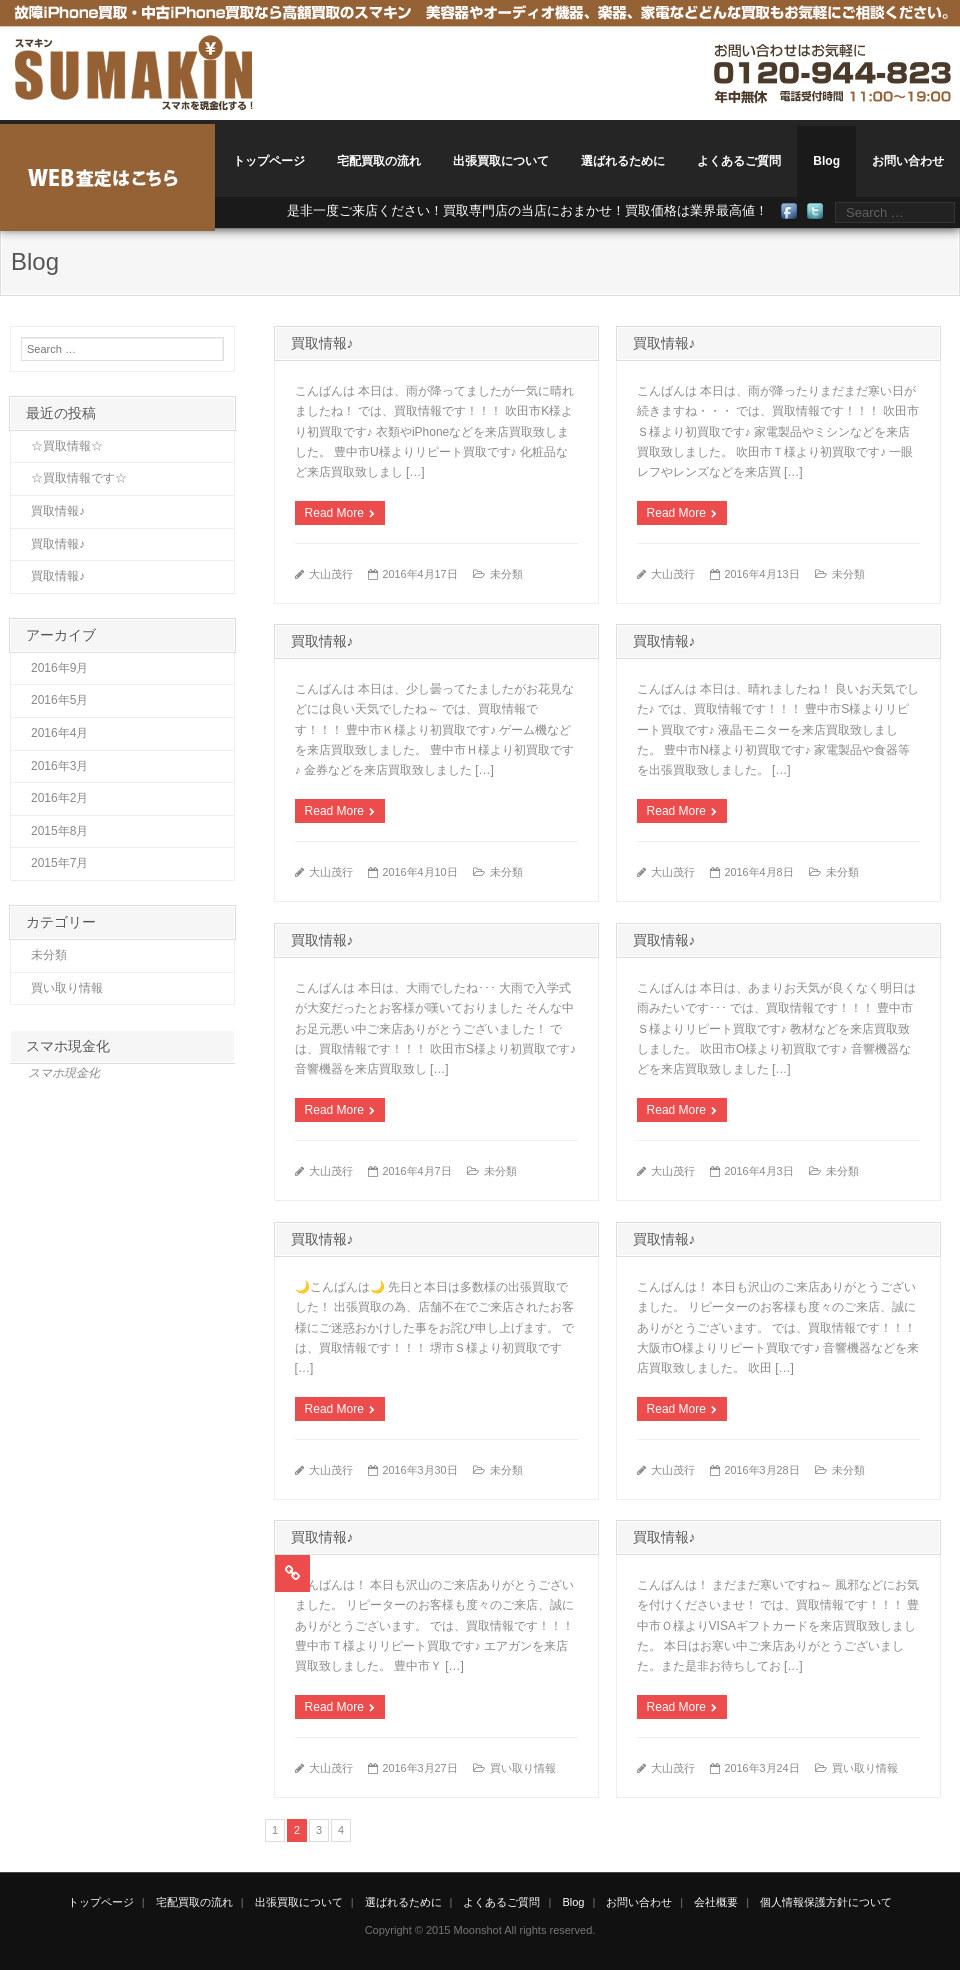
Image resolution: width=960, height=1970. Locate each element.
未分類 (506, 574)
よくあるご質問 (739, 161)
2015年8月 (59, 831)
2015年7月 (59, 863)
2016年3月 (59, 766)
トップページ (269, 161)
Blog (826, 161)
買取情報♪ (322, 343)
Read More (334, 513)
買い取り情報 (523, 1768)
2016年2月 (59, 798)
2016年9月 (59, 668)
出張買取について (501, 161)
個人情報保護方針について (826, 1902)
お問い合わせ (908, 161)
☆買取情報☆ (67, 446)
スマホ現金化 (68, 1046)
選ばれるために (623, 161)
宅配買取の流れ (379, 161)
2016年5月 (59, 700)
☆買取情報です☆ (79, 478)
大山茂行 (331, 574)
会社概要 (716, 1902)
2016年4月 (59, 733)
